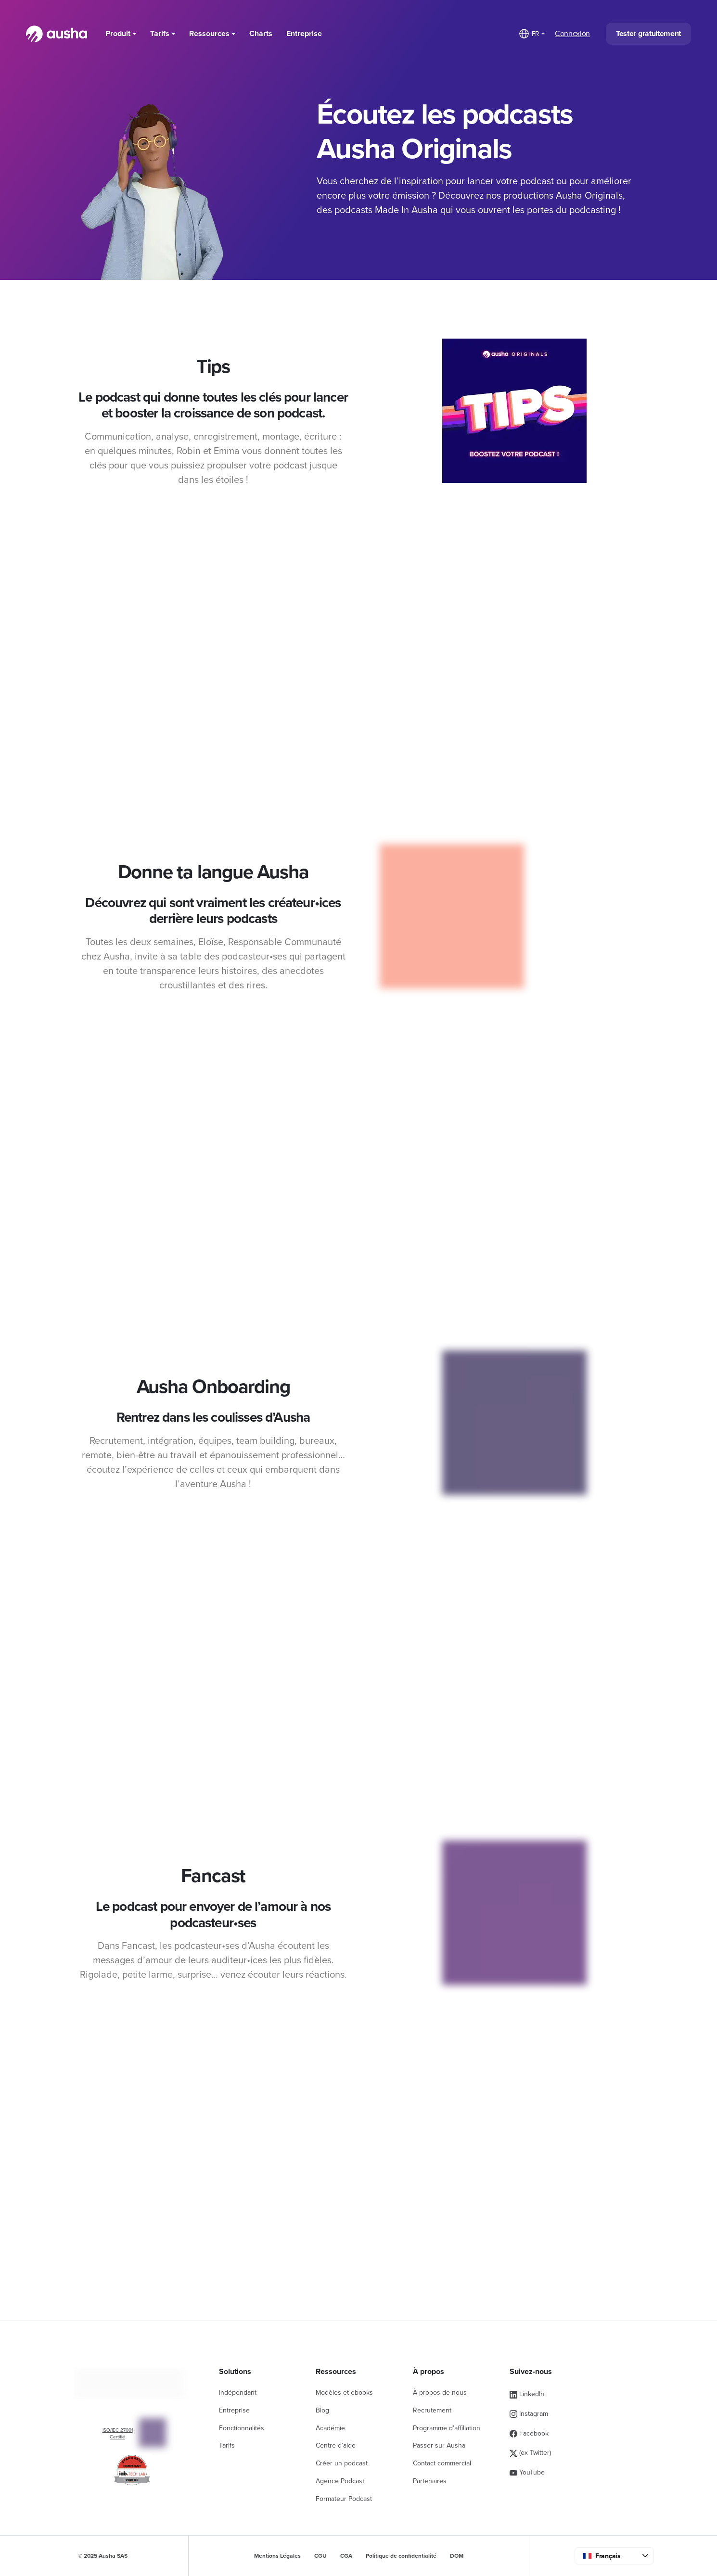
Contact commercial (442, 2463)
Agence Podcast (340, 2481)
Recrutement (432, 2410)
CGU (320, 2555)
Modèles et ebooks (344, 2392)
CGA (346, 2555)
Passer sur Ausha (439, 2445)
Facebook (529, 2433)
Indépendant (237, 2392)
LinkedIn (527, 2394)
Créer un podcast (342, 2463)
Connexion (572, 33)
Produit (120, 33)
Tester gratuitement (648, 33)
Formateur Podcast (344, 2499)
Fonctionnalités (241, 2428)
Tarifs (162, 33)
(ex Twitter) (530, 2453)
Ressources (212, 33)
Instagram (529, 2414)
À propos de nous (440, 2392)
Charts (260, 33)
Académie (330, 2428)
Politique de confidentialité (401, 2555)
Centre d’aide (336, 2445)
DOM (456, 2555)
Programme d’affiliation (446, 2428)
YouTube (527, 2472)
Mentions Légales (277, 2555)
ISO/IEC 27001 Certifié (117, 2433)
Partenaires (430, 2481)
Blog (322, 2410)
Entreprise (304, 33)
